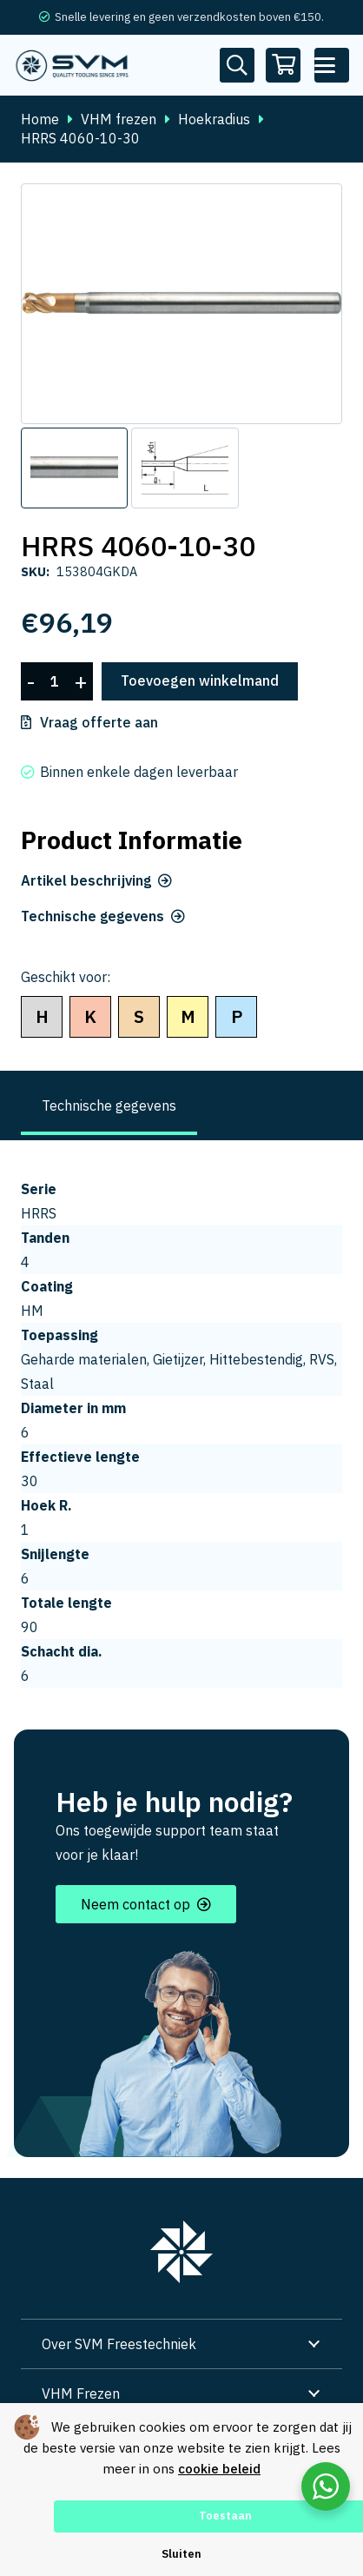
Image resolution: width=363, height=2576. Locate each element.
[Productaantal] (55, 681)
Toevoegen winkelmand (200, 680)
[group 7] (181, 2252)
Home (40, 119)
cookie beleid (219, 2468)
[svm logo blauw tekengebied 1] (72, 65)
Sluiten (181, 2553)
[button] (331, 65)
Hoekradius (214, 119)
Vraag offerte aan (99, 722)
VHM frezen (118, 119)
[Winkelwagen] (284, 65)
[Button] (237, 65)
